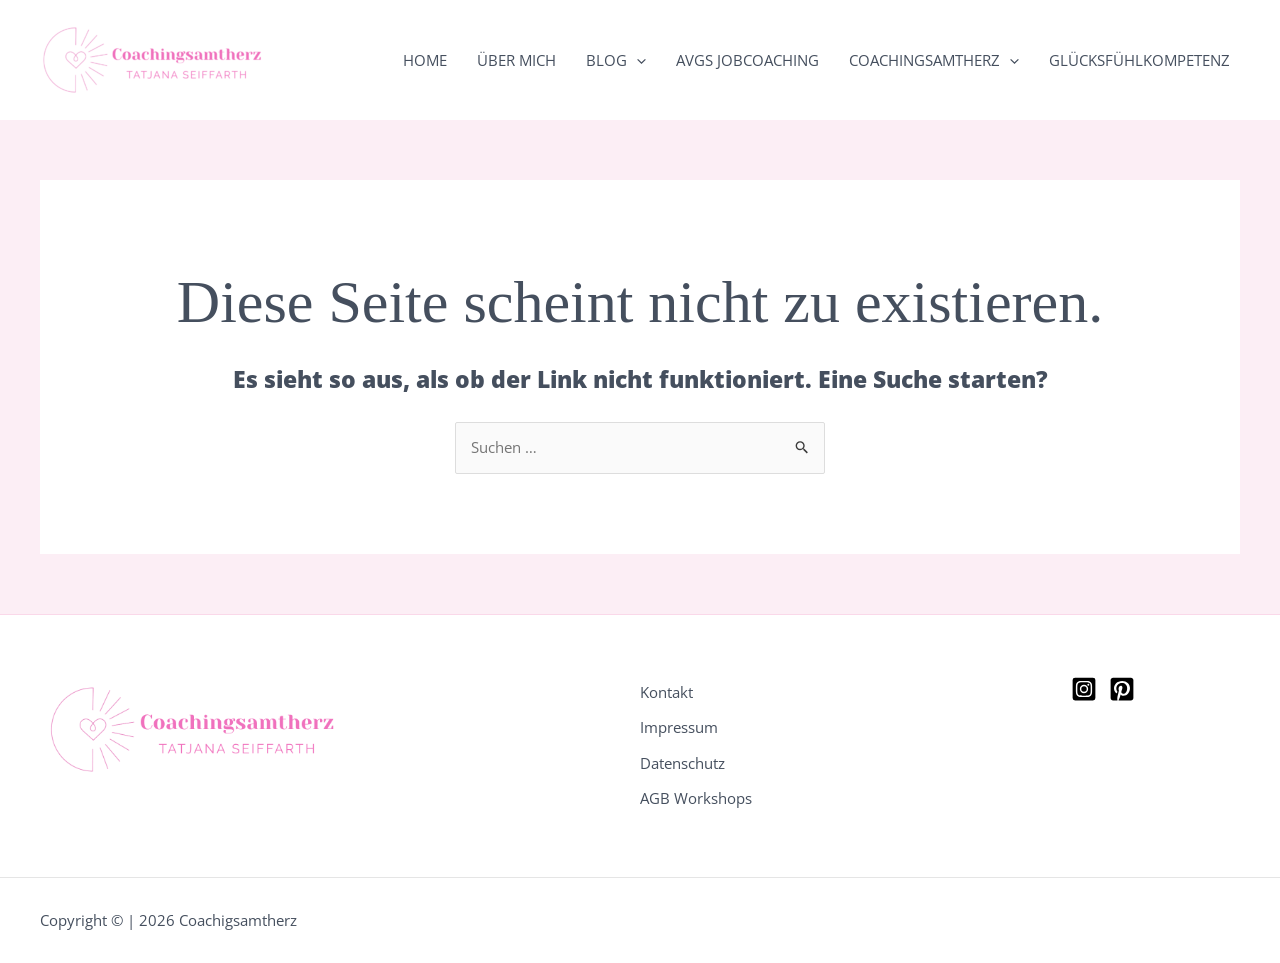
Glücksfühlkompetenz (1139, 60)
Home (425, 60)
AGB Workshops (696, 798)
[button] (636, 60)
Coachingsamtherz (934, 60)
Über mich (516, 60)
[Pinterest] (1122, 689)
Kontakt (666, 692)
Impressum (679, 727)
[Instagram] (1084, 689)
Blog (616, 60)
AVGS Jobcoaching (747, 60)
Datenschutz (682, 763)
